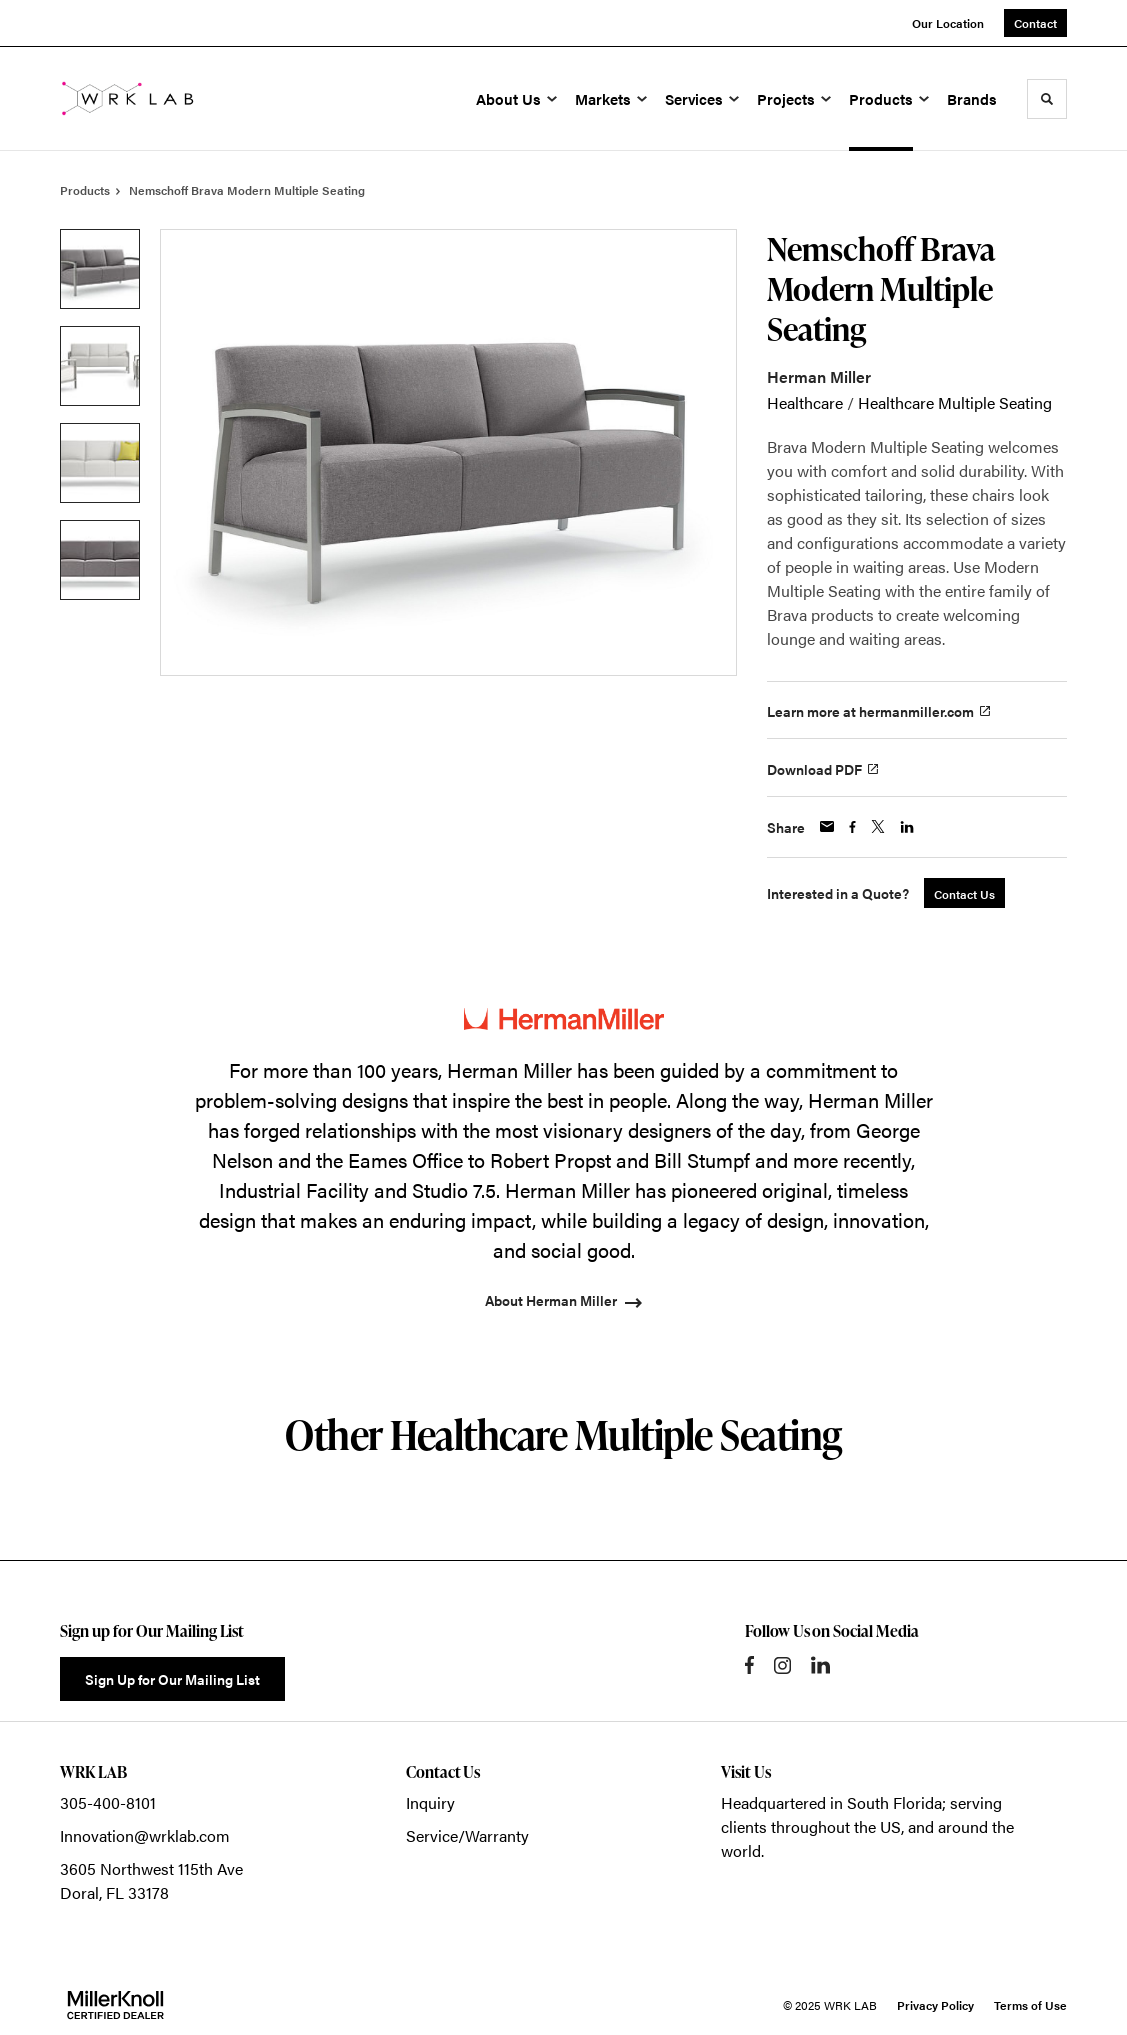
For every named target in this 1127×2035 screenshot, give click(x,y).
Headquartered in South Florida (831, 1802)
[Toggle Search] (1047, 99)
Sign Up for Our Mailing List (172, 1679)
